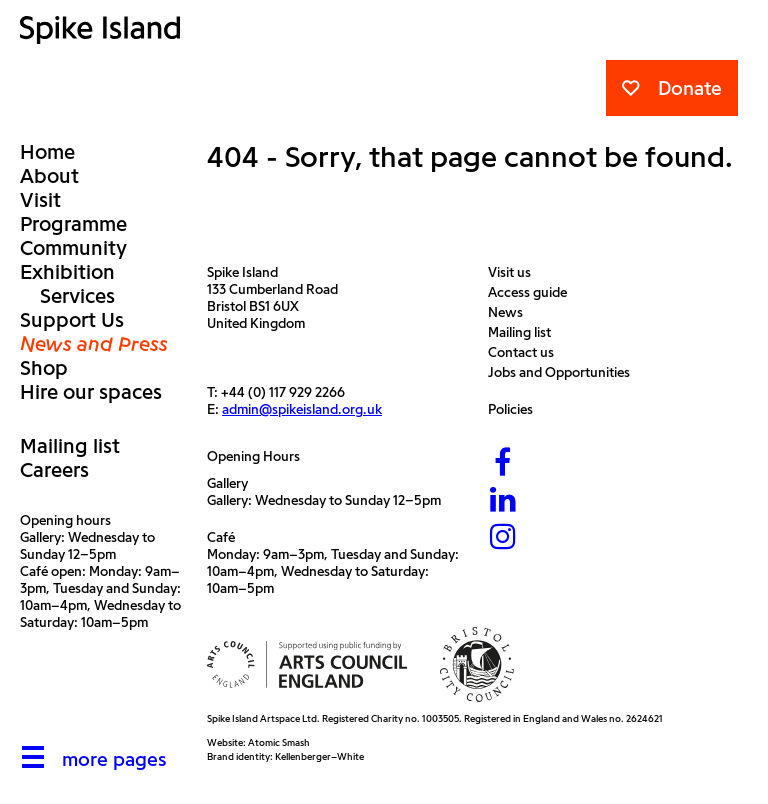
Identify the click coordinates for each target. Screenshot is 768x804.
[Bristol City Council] (477, 664)
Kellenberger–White (319, 756)
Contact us (526, 352)
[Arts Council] (307, 664)
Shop (44, 368)
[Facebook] (503, 464)
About (49, 176)
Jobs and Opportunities (564, 372)
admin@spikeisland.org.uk (302, 409)
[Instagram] (503, 538)
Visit (40, 200)
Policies (515, 409)
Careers (54, 470)
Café (221, 537)
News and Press (94, 344)
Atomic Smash (279, 742)
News (510, 312)
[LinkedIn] (503, 501)
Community (73, 248)
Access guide (532, 292)
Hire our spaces (91, 392)
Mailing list (70, 446)
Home (47, 152)
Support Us (72, 320)
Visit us (514, 272)
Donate (672, 88)
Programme (73, 224)
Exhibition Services (67, 284)
